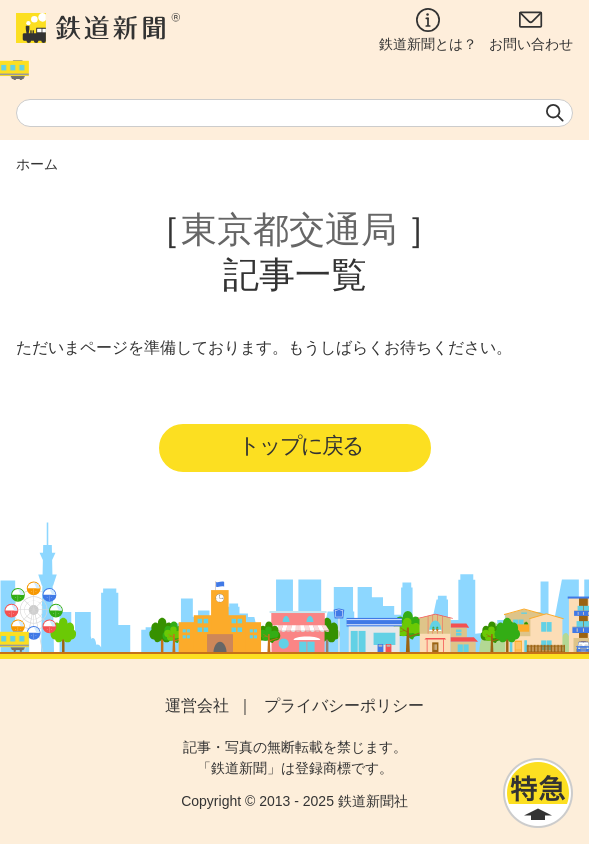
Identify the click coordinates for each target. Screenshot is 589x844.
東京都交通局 (289, 229)
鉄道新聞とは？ (428, 30)
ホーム (37, 164)
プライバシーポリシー (344, 705)
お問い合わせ (531, 30)
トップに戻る (300, 445)
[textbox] (294, 113)
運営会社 (197, 705)
